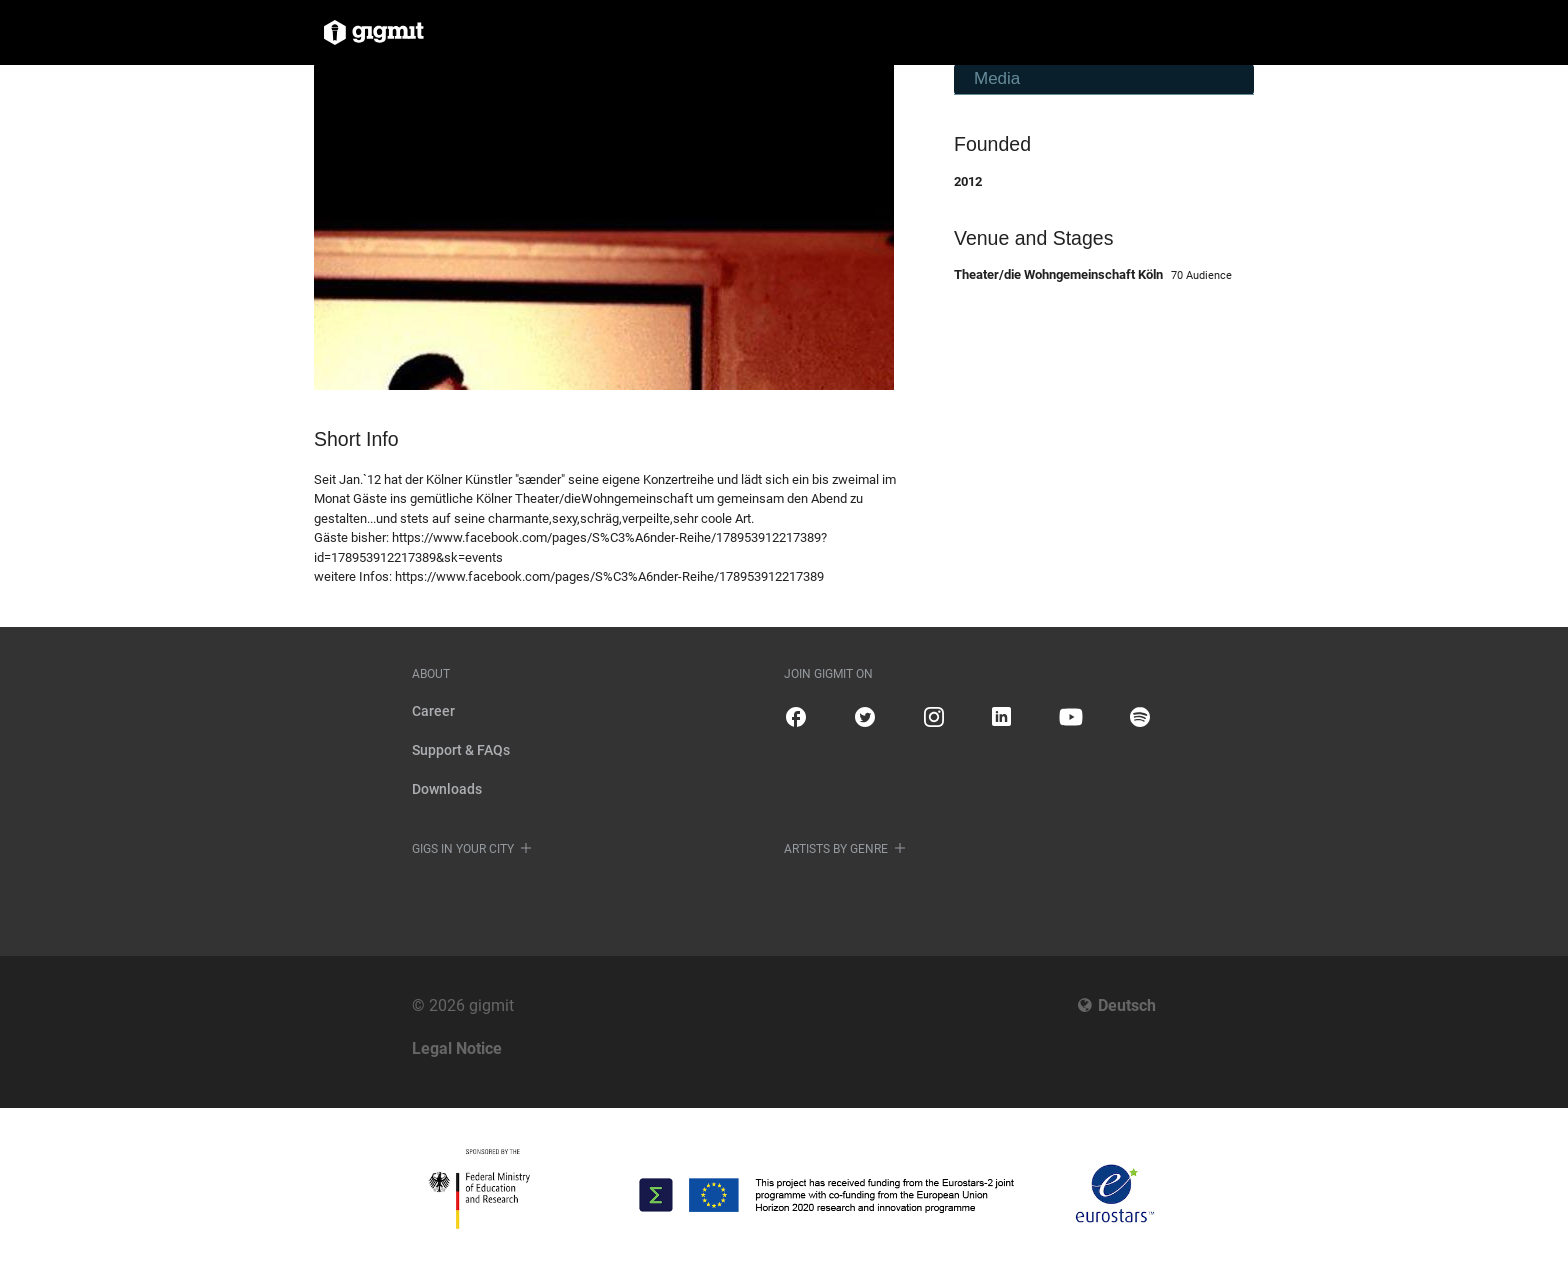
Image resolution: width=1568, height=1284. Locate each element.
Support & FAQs (461, 750)
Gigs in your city (463, 849)
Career (433, 711)
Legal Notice (457, 1048)
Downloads (447, 789)
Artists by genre (836, 849)
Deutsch (1127, 1005)
